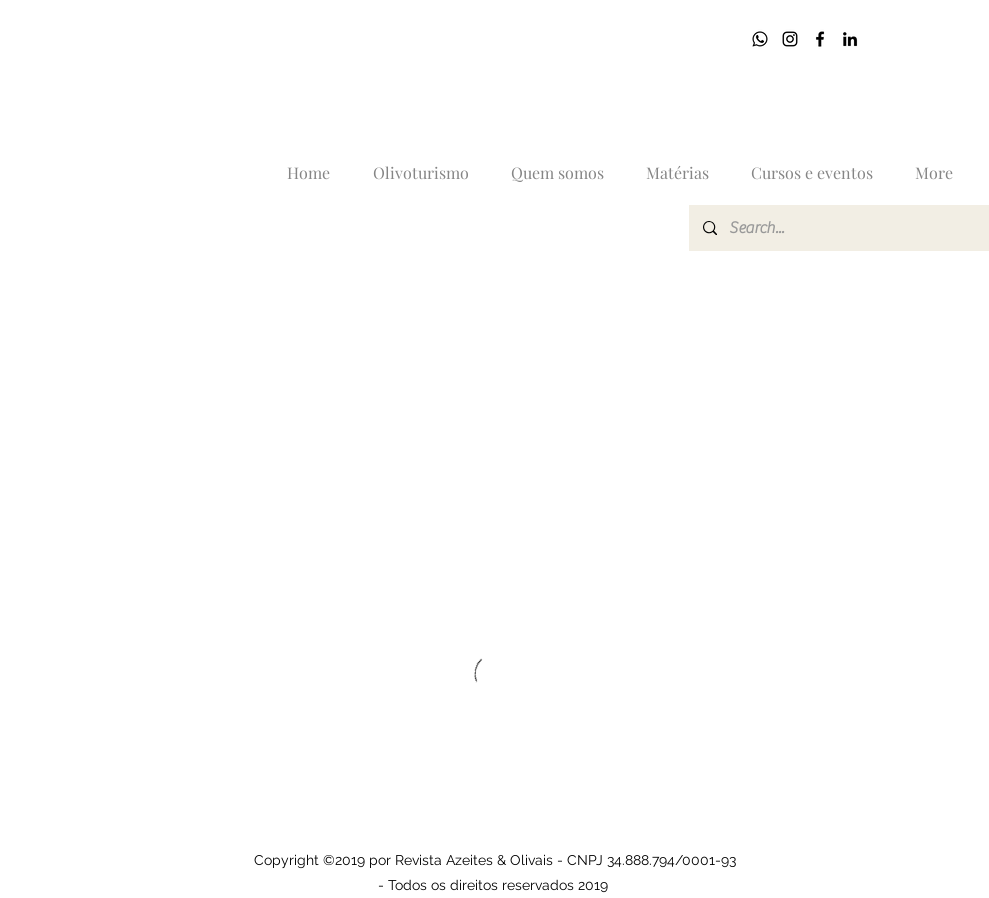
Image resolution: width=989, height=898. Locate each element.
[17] (760, 39)
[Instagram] (790, 39)
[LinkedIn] (850, 39)
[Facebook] (820, 39)
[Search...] (840, 228)
